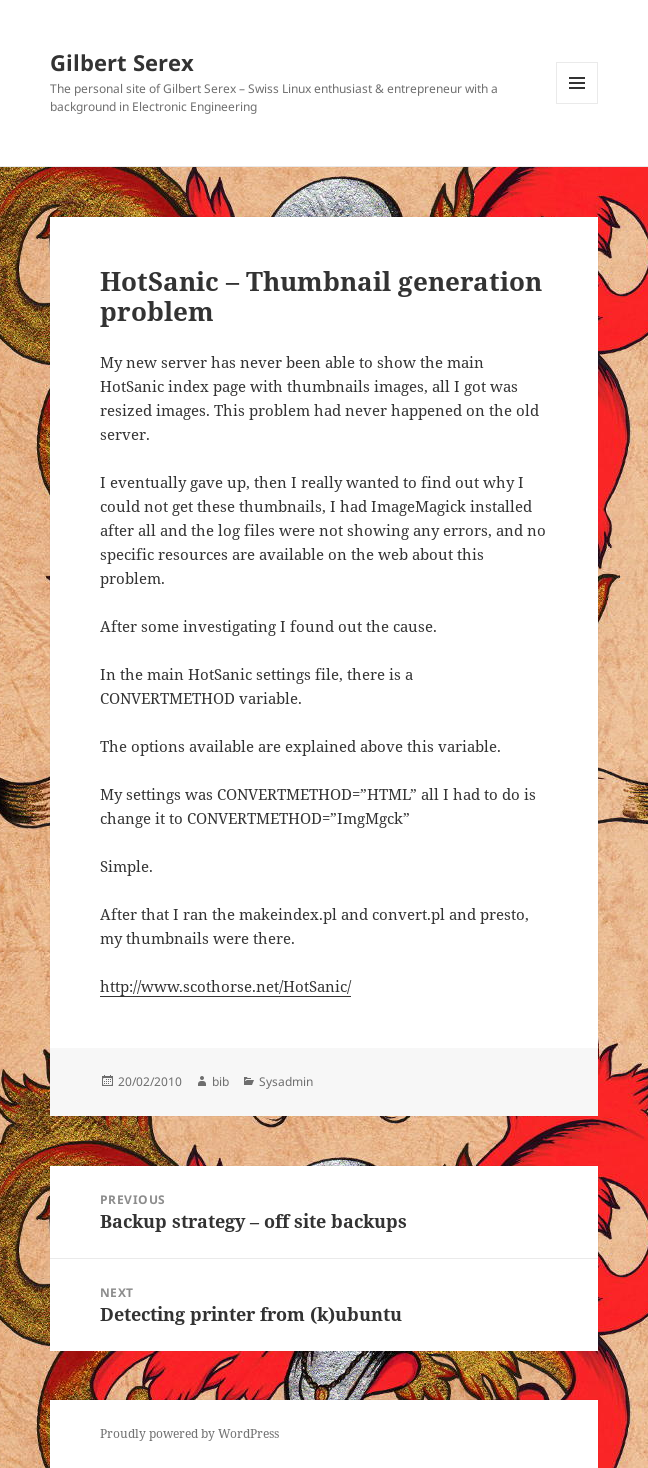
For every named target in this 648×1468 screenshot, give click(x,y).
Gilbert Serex (122, 62)
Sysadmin (286, 1081)
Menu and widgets (577, 103)
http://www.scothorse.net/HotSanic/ (225, 986)
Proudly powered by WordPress (189, 1433)
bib (220, 1081)
